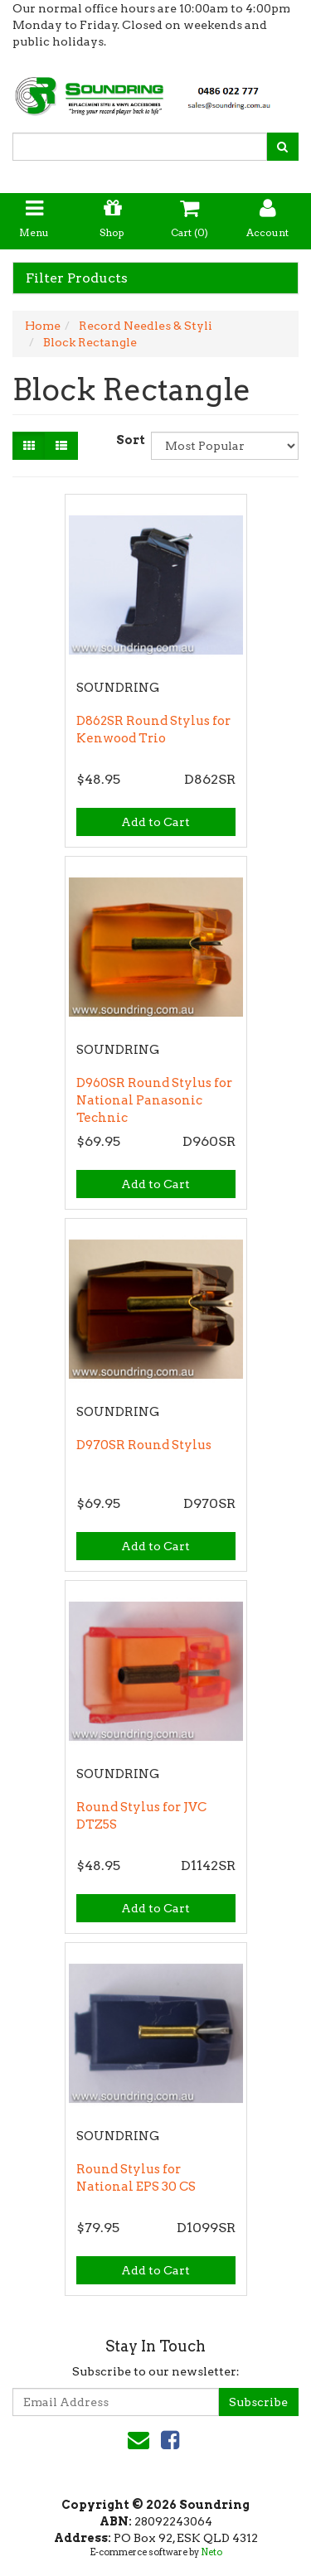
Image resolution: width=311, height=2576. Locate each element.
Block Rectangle (90, 342)
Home (43, 325)
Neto (211, 2552)
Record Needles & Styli (145, 325)
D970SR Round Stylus (143, 1445)
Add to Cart (155, 822)
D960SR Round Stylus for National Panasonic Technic (154, 1100)
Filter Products (77, 278)
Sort (127, 440)
